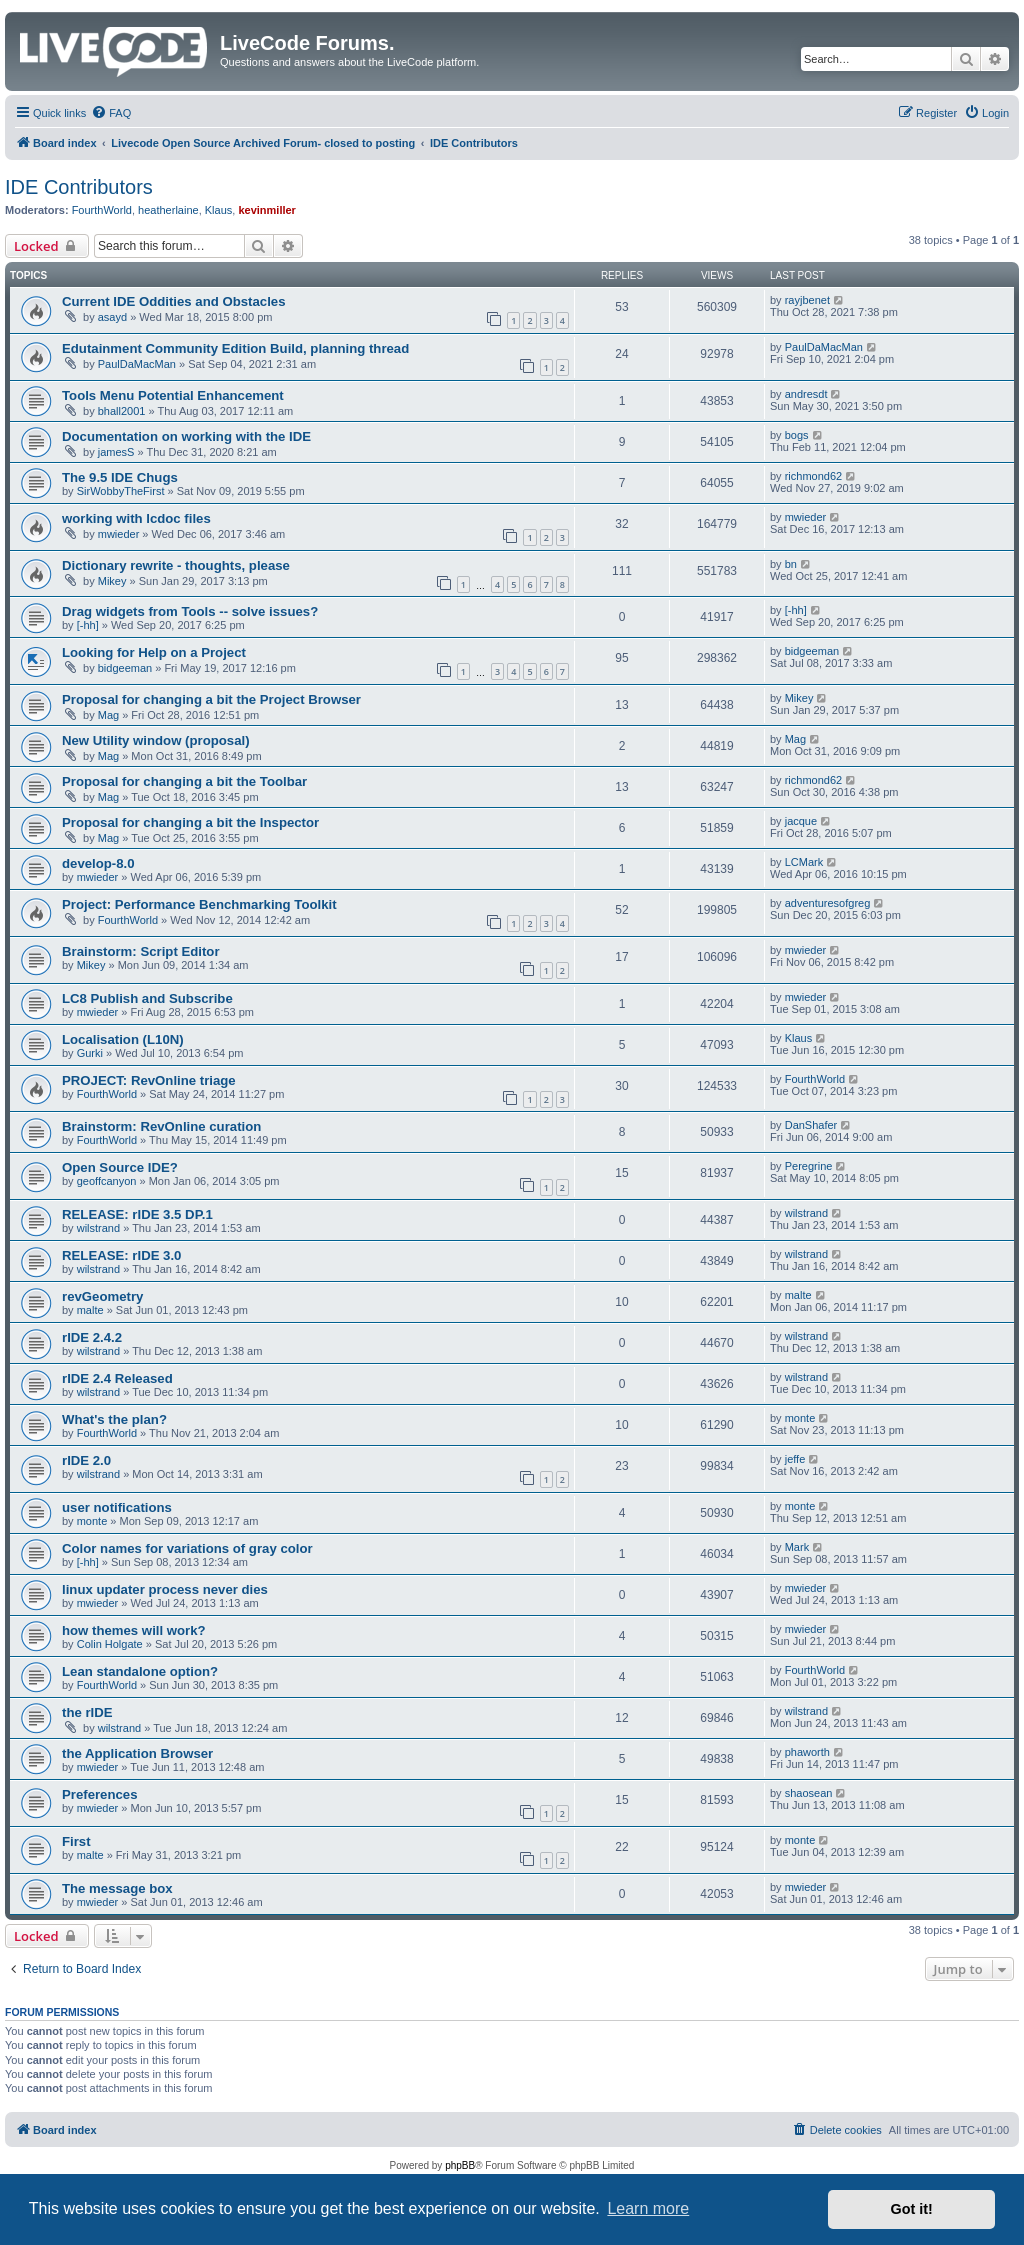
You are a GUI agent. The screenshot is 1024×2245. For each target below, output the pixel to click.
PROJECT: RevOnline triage (149, 1080)
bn (791, 564)
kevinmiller (266, 210)
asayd (112, 317)
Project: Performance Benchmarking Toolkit (199, 904)
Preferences (100, 1794)
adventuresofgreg (828, 903)
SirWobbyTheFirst (121, 491)
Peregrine (809, 1166)
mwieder (119, 534)
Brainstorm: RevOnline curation (161, 1126)
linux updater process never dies (165, 1589)
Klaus (219, 210)
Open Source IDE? (120, 1167)
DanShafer (811, 1125)
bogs (797, 435)
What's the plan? (114, 1419)
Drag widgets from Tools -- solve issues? (190, 611)
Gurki (90, 1053)
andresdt (806, 394)
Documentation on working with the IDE (186, 436)
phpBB (460, 2165)
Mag (108, 715)
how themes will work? (134, 1630)
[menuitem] (111, 113)
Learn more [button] (648, 2208)
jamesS (116, 452)
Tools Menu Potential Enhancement (173, 395)
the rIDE (87, 1712)
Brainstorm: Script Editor (141, 951)
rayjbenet (807, 300)
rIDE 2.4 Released (117, 1378)
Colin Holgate (110, 1644)
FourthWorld (102, 210)
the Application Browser (137, 1753)
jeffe (795, 1459)
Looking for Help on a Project (154, 652)
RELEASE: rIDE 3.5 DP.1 (137, 1214)
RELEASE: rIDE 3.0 (121, 1255)
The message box (117, 1888)
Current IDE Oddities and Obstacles (174, 301)
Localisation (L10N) (123, 1039)
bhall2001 (122, 411)
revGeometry (102, 1296)
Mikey (112, 581)
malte (90, 1310)
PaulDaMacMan (137, 364)
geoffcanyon (107, 1181)
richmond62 (813, 476)
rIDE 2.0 (86, 1460)
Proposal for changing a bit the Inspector (190, 822)
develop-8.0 (98, 863)
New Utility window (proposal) (156, 740)
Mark (797, 1547)
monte (800, 1418)
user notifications (117, 1507)
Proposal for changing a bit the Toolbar (184, 781)
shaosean (809, 1793)
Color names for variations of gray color (187, 1548)
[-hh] (88, 625)
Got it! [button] (912, 2209)
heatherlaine (168, 210)
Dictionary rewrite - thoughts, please (176, 565)
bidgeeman (125, 668)
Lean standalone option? (140, 1671)
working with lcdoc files (136, 518)
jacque (801, 821)
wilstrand (98, 1228)
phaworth (807, 1752)
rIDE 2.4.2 (92, 1337)
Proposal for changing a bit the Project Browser (211, 699)
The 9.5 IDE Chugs (120, 477)
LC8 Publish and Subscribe (147, 998)
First (76, 1841)
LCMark (804, 862)
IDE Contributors (79, 187)
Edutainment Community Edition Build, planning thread (235, 348)
